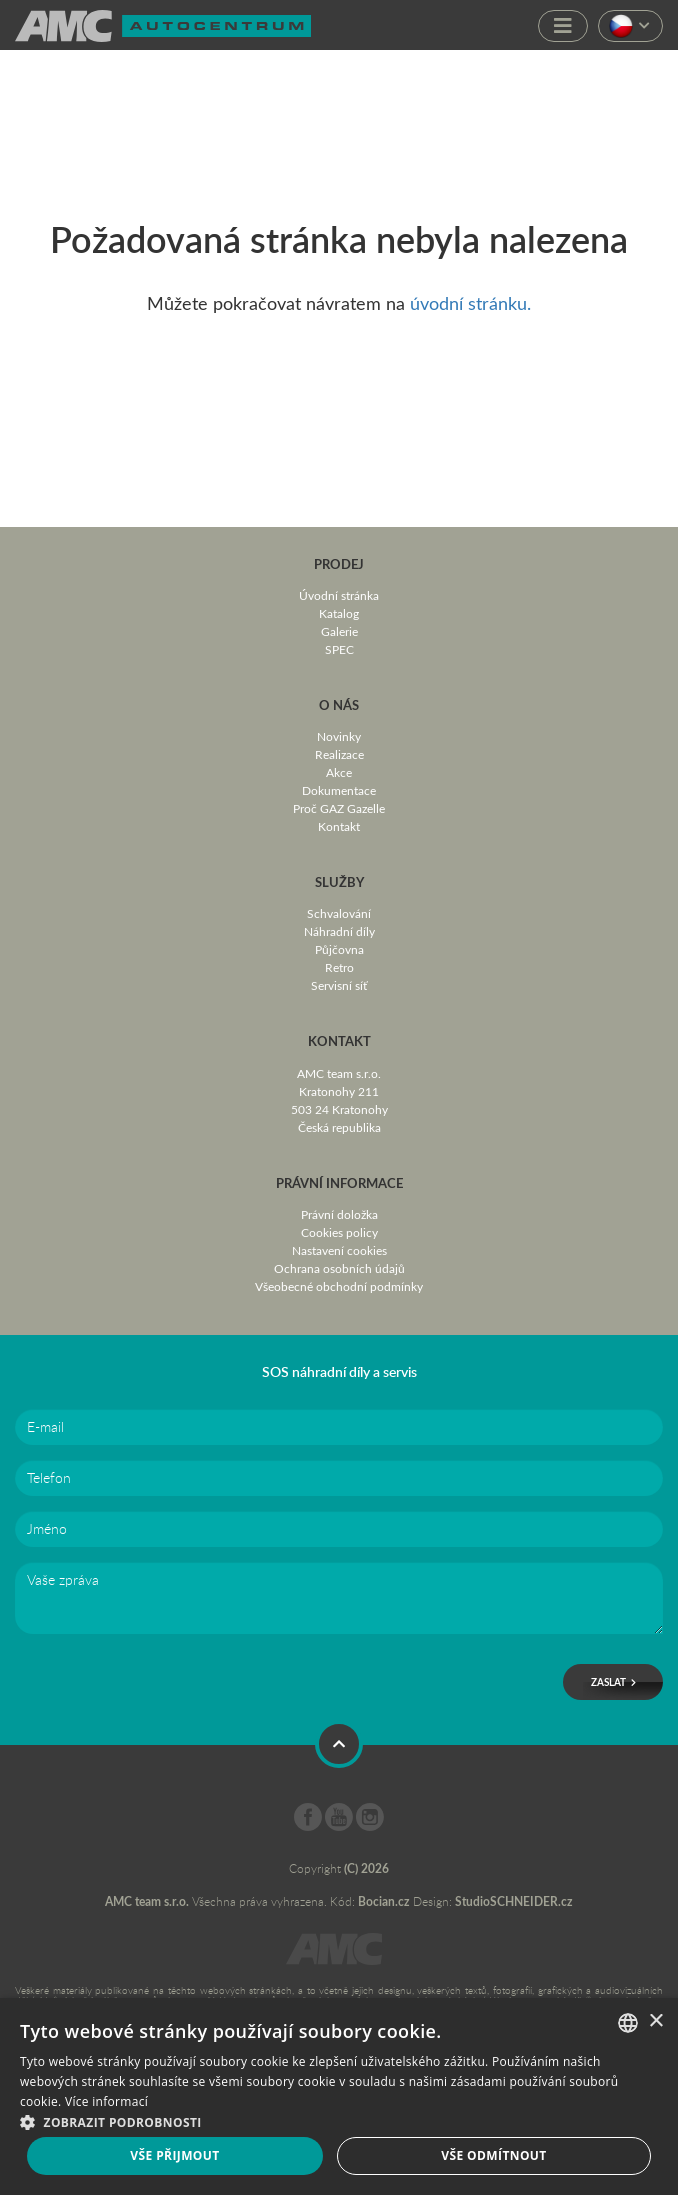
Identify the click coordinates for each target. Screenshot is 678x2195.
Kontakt (339, 826)
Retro (339, 967)
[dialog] (339, 2096)
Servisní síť (339, 985)
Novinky (339, 736)
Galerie (339, 631)
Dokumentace (339, 790)
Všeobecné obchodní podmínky (339, 1286)
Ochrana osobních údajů (339, 1268)
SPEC (339, 649)
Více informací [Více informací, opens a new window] (106, 2101)
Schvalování (339, 913)
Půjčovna (339, 949)
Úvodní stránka (339, 595)
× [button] (655, 2021)
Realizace (339, 754)
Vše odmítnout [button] (493, 2155)
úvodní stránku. (470, 303)
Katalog (339, 613)
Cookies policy (339, 1232)
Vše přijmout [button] (174, 2155)
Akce (339, 772)
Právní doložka (339, 1214)
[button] (339, 2120)
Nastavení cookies (339, 1250)
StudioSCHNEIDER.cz (514, 1901)
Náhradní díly (339, 931)
